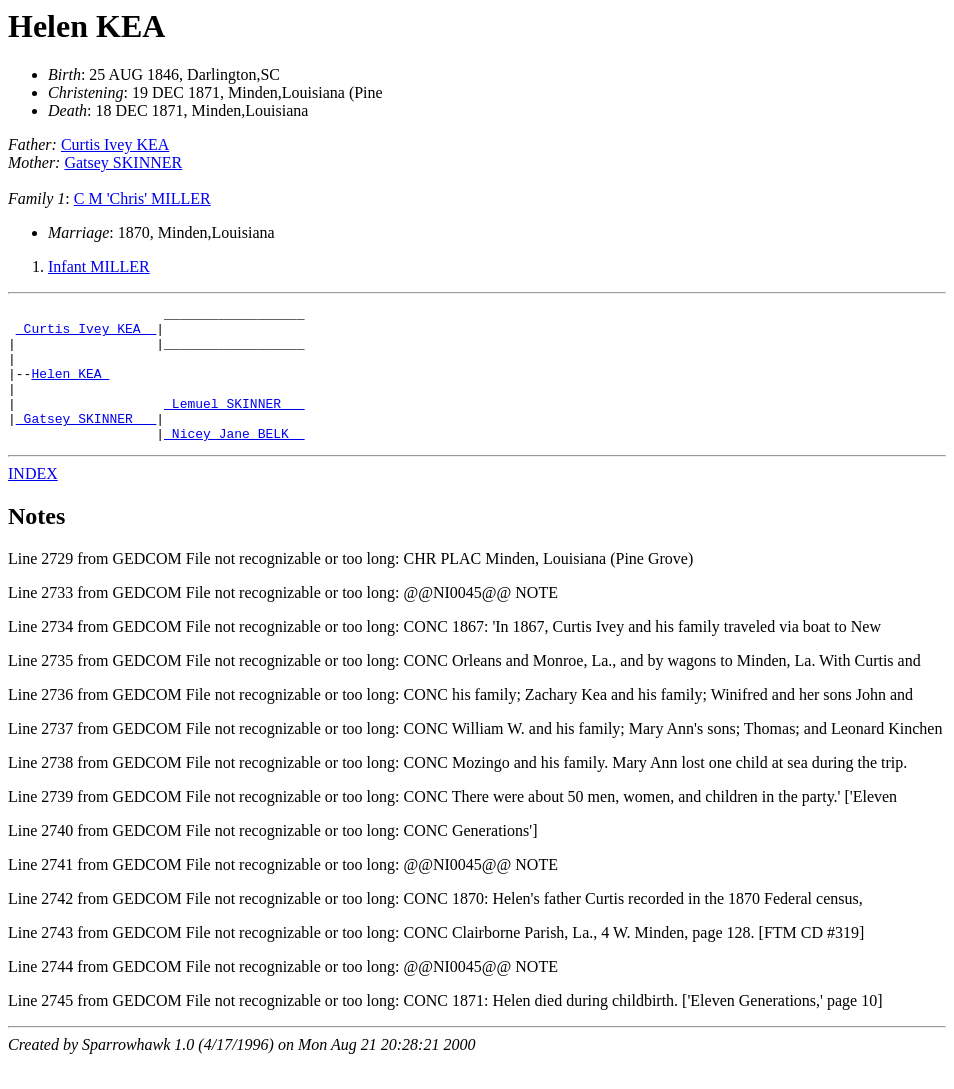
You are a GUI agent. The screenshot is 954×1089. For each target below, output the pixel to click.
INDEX (33, 500)
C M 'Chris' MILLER (142, 198)
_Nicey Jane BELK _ (234, 460)
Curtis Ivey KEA (115, 144)
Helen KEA (86, 26)
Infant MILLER (99, 266)
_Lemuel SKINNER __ (234, 424)
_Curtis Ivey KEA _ (86, 334)
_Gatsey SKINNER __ (86, 442)
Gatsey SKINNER (123, 162)
